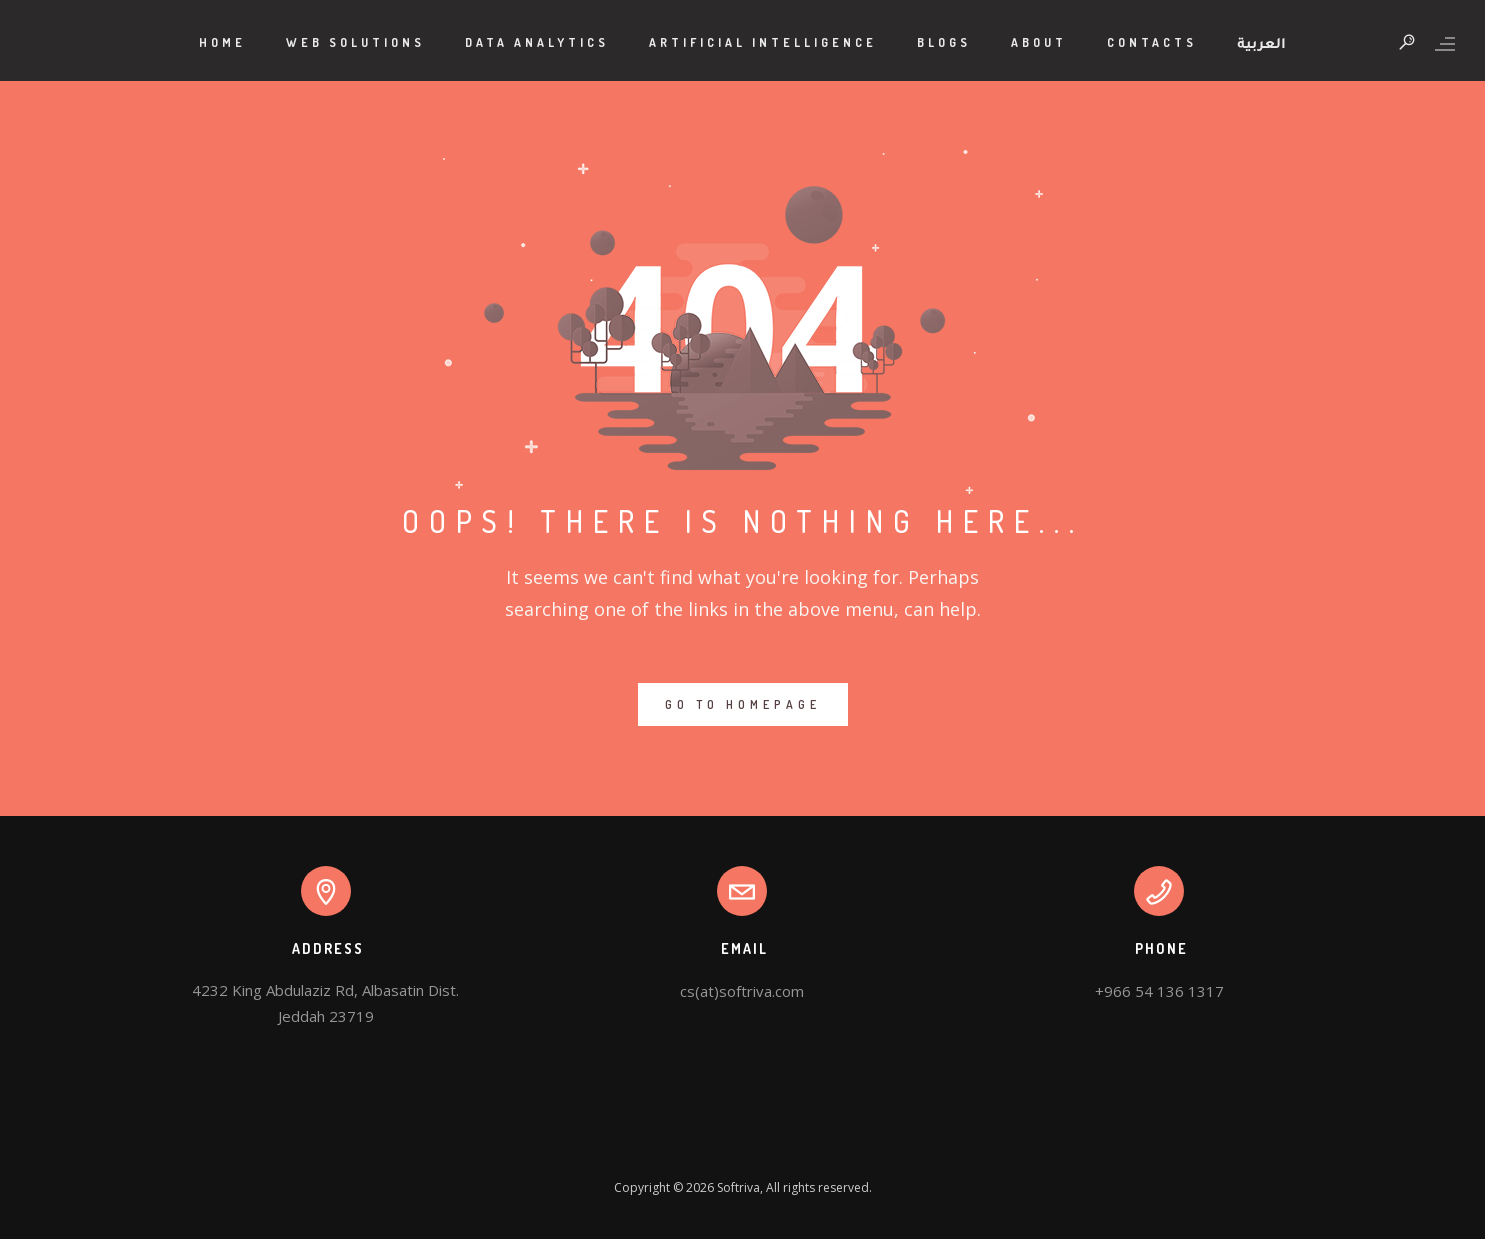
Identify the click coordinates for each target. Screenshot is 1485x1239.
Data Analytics (537, 42)
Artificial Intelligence (763, 42)
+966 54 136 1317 (1159, 991)
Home (222, 42)
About (1039, 42)
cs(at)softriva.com (742, 991)
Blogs (944, 42)
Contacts (1152, 42)
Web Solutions (355, 42)
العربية (1261, 46)
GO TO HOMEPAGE (743, 704)
